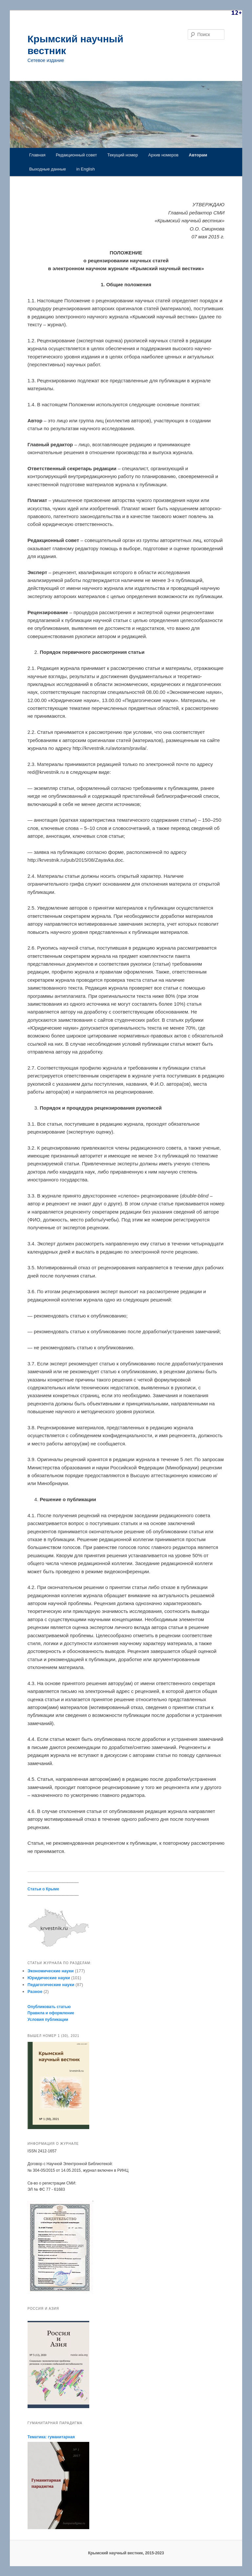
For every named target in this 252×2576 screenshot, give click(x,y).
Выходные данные (47, 169)
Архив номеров (163, 154)
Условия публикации (48, 2019)
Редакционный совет (76, 154)
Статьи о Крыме (43, 1889)
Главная (37, 154)
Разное (35, 1991)
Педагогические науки (51, 1984)
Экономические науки (51, 1970)
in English (85, 169)
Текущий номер (122, 154)
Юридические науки (49, 1977)
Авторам (198, 154)
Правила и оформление (51, 2013)
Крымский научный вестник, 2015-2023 (126, 2553)
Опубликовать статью (49, 2006)
